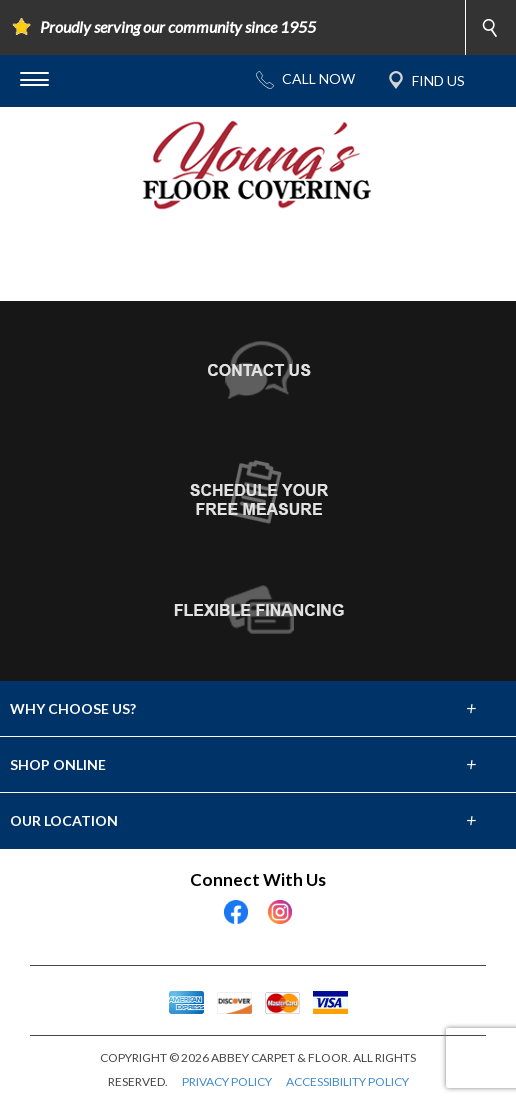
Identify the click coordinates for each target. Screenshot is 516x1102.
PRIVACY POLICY (227, 1081)
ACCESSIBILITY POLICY (347, 1081)
